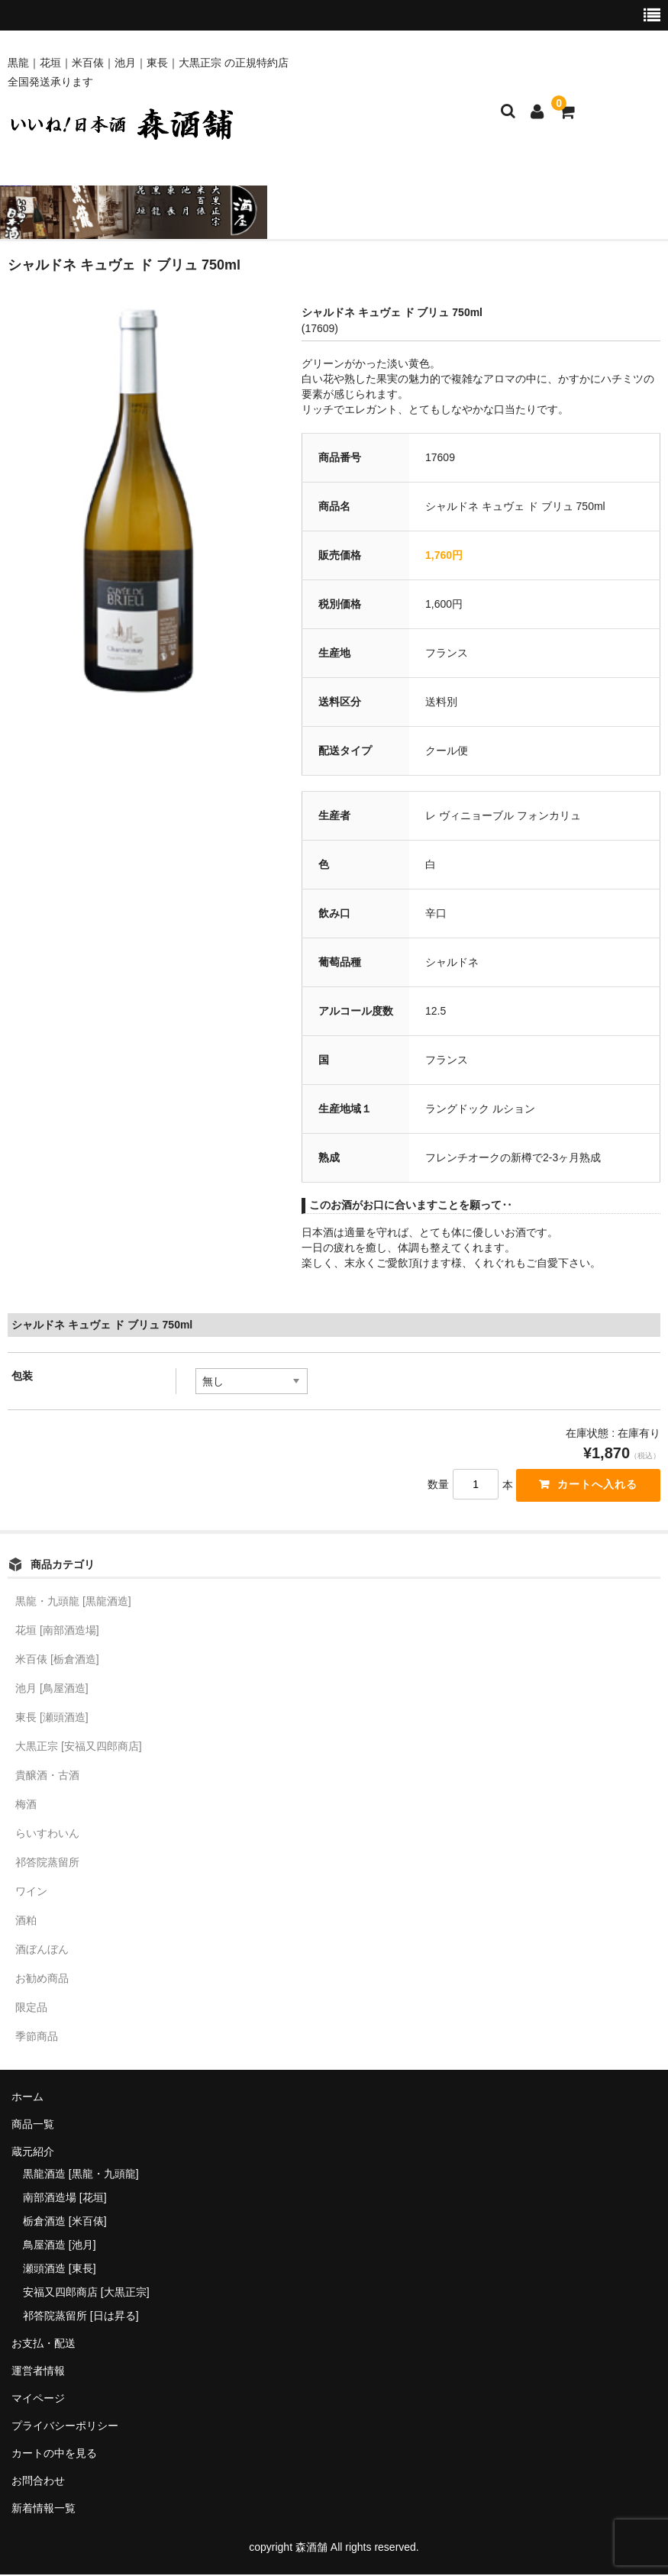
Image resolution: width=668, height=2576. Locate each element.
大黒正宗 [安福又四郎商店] (78, 1748)
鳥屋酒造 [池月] (59, 2247)
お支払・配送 (43, 2345)
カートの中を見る (54, 2455)
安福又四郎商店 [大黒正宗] (86, 2294)
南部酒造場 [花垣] (65, 2199)
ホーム (27, 2099)
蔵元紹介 (32, 2154)
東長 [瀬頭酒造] (52, 1719)
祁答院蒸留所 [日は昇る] (81, 2318)
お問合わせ (38, 2483)
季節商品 (36, 2038)
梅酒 (26, 1806)
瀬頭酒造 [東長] (59, 2270)
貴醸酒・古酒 (47, 1777)
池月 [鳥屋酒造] (52, 1690)
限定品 (31, 2009)
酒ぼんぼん (42, 1951)
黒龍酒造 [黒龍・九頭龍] (81, 2176)
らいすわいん (47, 1835)
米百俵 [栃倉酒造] (57, 1661)
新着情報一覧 (43, 2510)
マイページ (38, 2400)
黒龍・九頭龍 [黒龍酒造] (73, 1603)
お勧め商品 (42, 1980)
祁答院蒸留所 (47, 1864)
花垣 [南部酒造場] (57, 1632)
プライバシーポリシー (64, 2428)
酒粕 (26, 1922)
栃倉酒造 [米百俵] (65, 2223)
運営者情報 (38, 2373)
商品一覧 (32, 2126)
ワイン (31, 1893)
